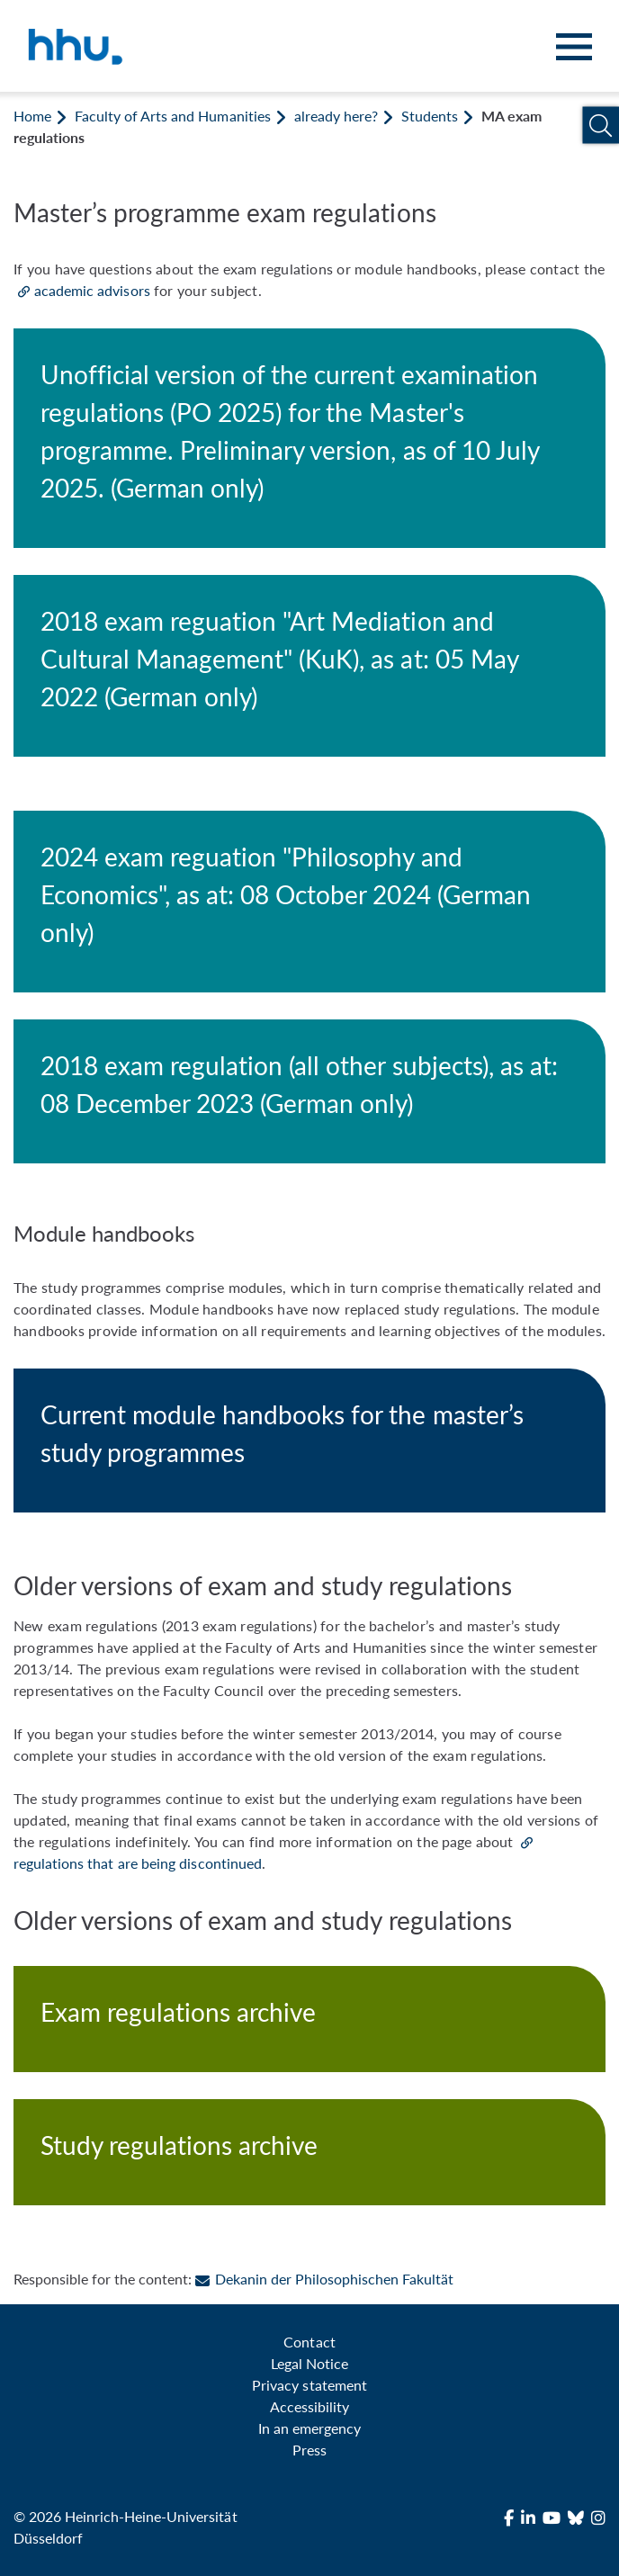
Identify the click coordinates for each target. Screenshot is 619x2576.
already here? (336, 115)
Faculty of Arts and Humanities (172, 115)
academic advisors (92, 290)
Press (309, 2449)
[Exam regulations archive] (309, 2019)
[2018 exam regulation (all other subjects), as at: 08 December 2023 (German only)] (309, 1091)
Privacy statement (309, 2384)
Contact (309, 2341)
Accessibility (309, 2406)
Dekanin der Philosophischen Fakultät (324, 2278)
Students (429, 115)
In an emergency (309, 2428)
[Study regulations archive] (309, 2152)
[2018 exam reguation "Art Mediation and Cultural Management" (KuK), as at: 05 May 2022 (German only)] (309, 666)
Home (32, 115)
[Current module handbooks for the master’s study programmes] (309, 1440)
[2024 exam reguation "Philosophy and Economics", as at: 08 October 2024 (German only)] (309, 901)
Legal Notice (309, 2363)
